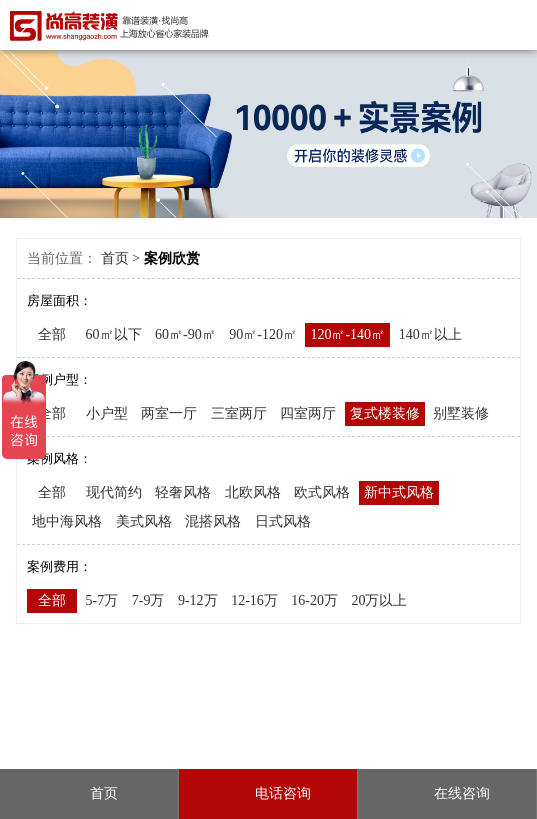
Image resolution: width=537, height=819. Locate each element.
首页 (115, 258)
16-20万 (314, 600)
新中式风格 (399, 492)
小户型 (107, 413)
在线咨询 (447, 794)
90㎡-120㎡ (263, 334)
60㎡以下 (114, 334)
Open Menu (514, 24)
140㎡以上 (430, 334)
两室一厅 (169, 413)
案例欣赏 (172, 258)
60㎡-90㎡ (185, 334)
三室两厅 (239, 413)
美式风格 (144, 521)
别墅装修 (461, 413)
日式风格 (283, 521)
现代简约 (114, 492)
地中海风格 (67, 521)
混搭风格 (213, 521)
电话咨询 (268, 794)
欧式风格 (322, 492)
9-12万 (198, 600)
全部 (52, 334)
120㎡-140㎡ (347, 334)
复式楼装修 (385, 413)
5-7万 (102, 600)
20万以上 (379, 600)
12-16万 (254, 600)
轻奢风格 (183, 492)
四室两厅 (308, 413)
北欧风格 (253, 492)
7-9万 (148, 600)
